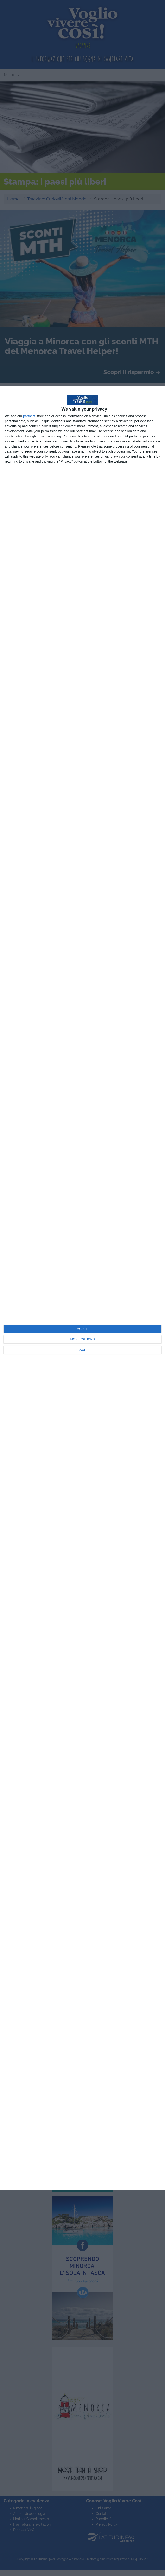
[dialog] (82, 1288)
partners (29, 416)
